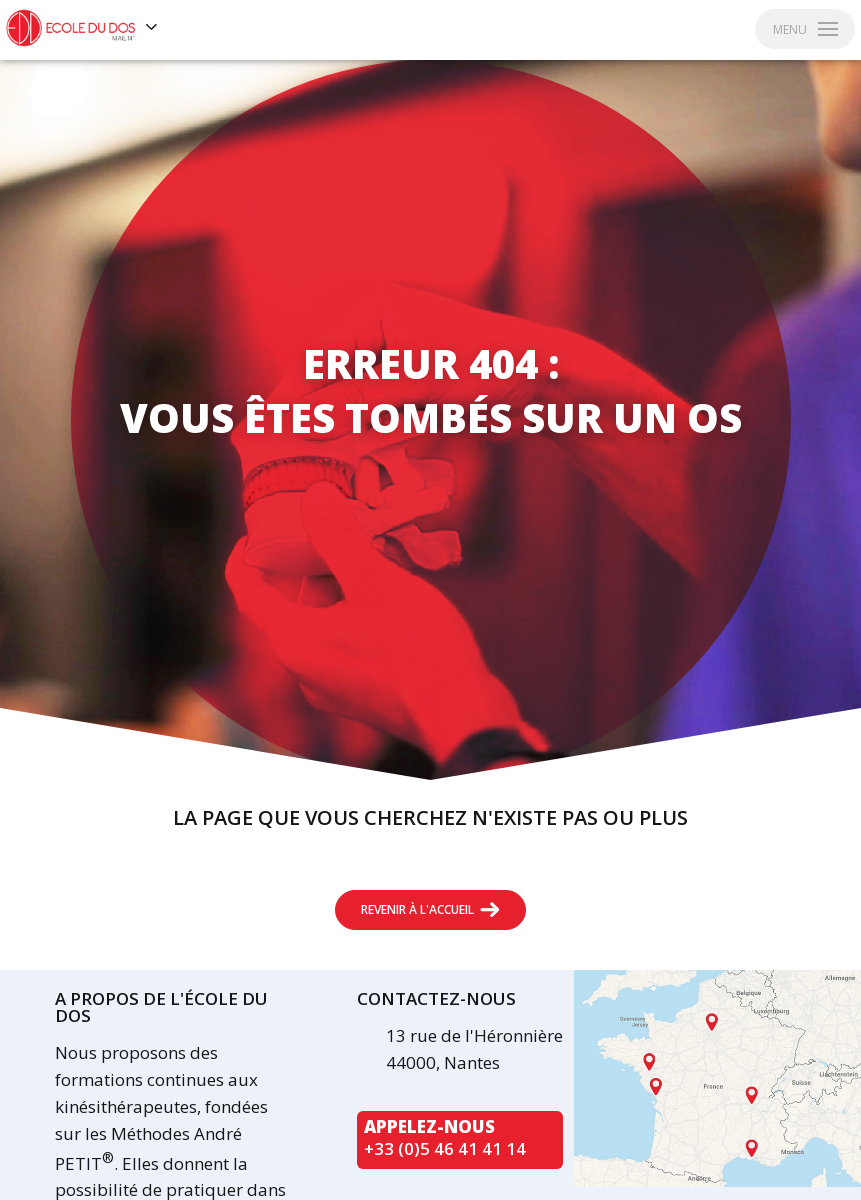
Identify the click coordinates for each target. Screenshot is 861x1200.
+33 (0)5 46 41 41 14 (445, 1148)
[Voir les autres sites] (152, 28)
